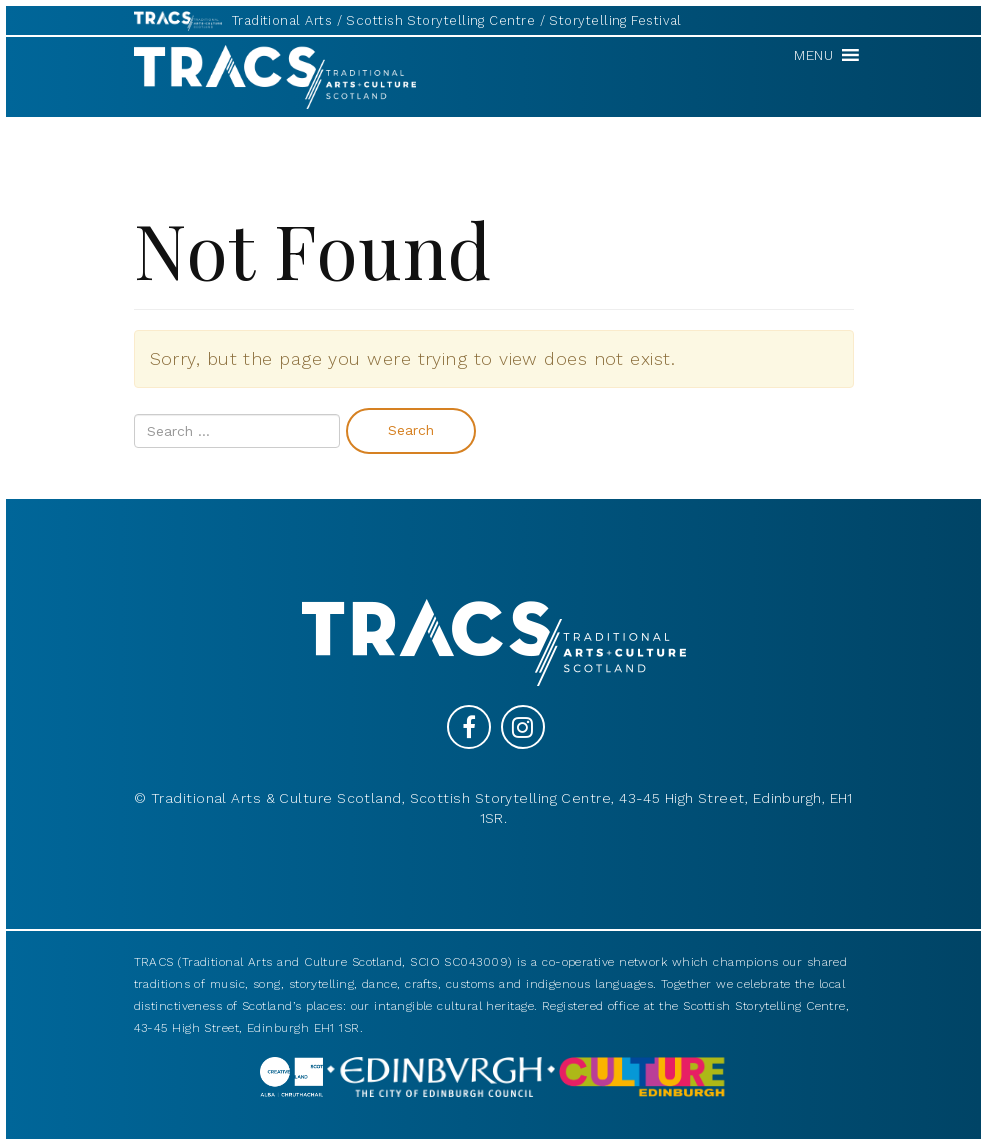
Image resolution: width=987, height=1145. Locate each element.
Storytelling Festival (615, 20)
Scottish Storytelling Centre (440, 20)
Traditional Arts (282, 20)
